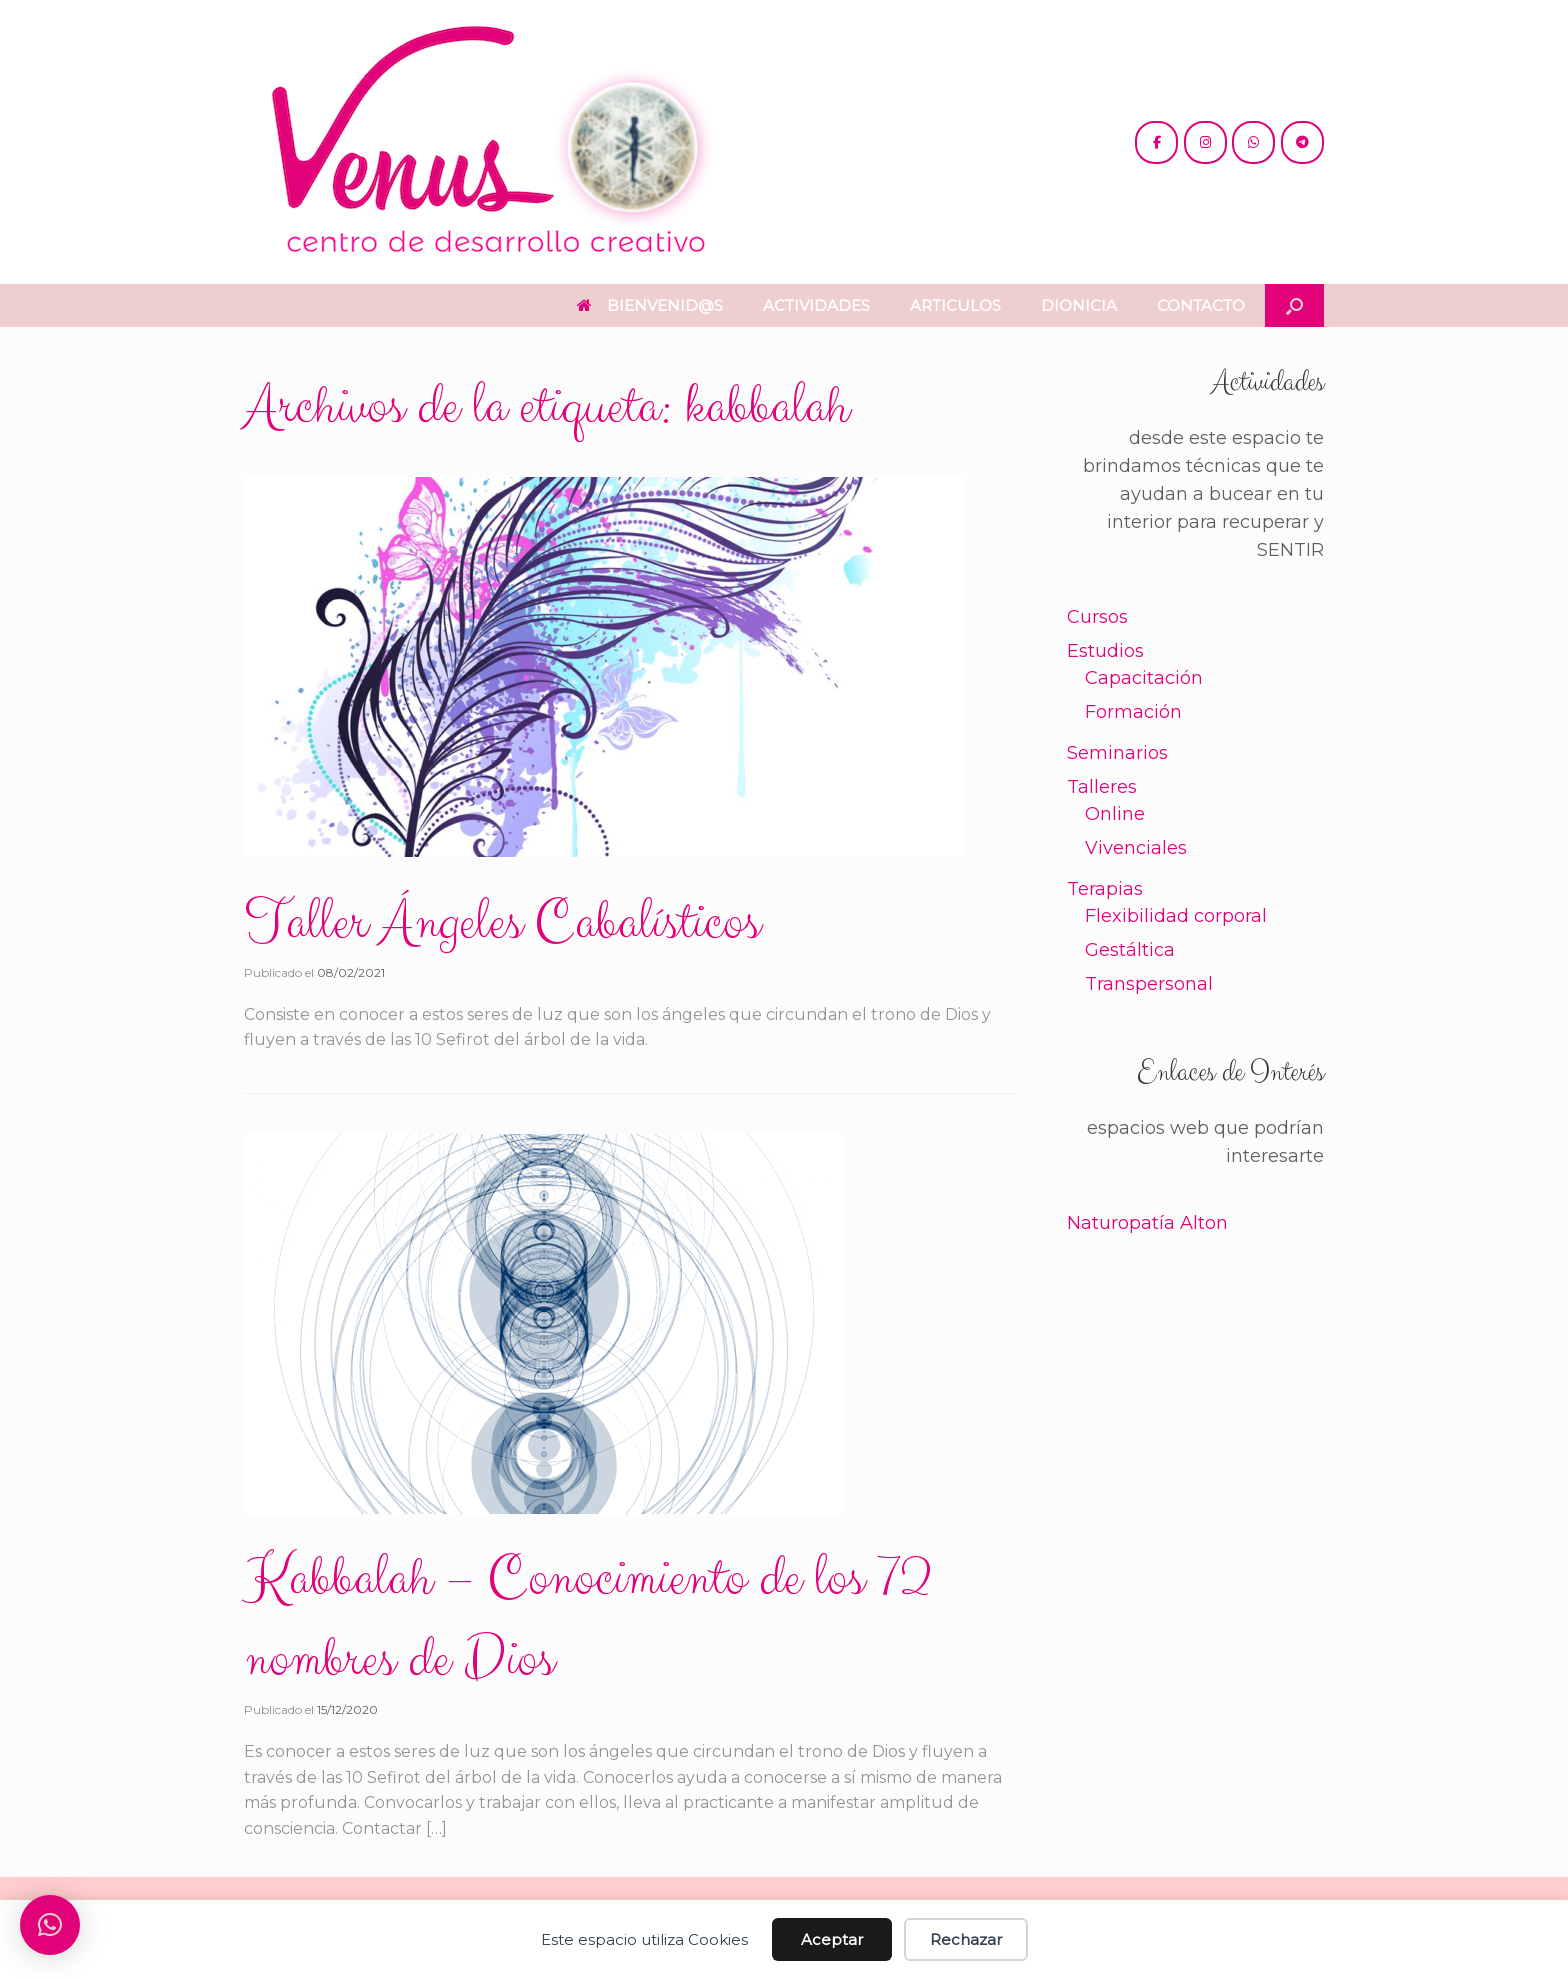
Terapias (1105, 889)
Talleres (1102, 787)
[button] (1294, 305)
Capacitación (1144, 678)
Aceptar (832, 1939)
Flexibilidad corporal (1176, 916)
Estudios (1105, 651)
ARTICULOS (955, 305)
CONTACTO (1201, 305)
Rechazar (966, 1939)
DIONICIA (1079, 305)
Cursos (1097, 617)
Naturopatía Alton (1147, 1223)
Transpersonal (1149, 984)
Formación (1133, 712)
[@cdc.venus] (1156, 142)
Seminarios (1117, 753)
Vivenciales (1136, 848)
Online (1115, 814)
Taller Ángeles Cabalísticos (502, 923)
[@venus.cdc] (1205, 142)
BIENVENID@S (650, 305)
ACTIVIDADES (816, 305)
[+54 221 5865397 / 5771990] (1253, 142)
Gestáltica (1130, 950)
